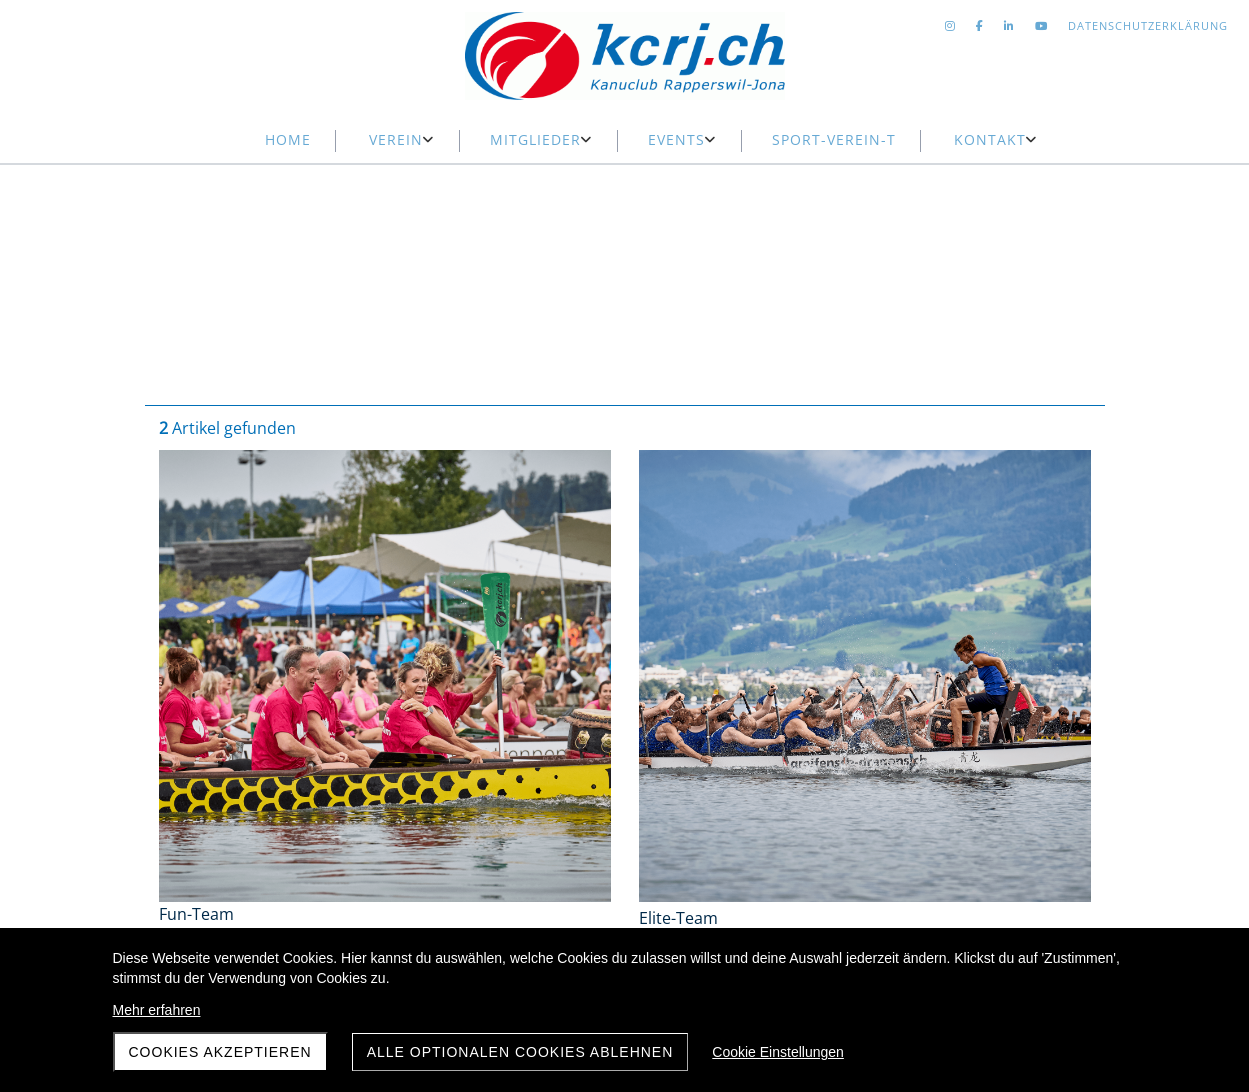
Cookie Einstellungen (778, 1052)
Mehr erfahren (157, 1010)
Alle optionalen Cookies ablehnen (520, 1052)
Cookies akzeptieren (220, 1052)
